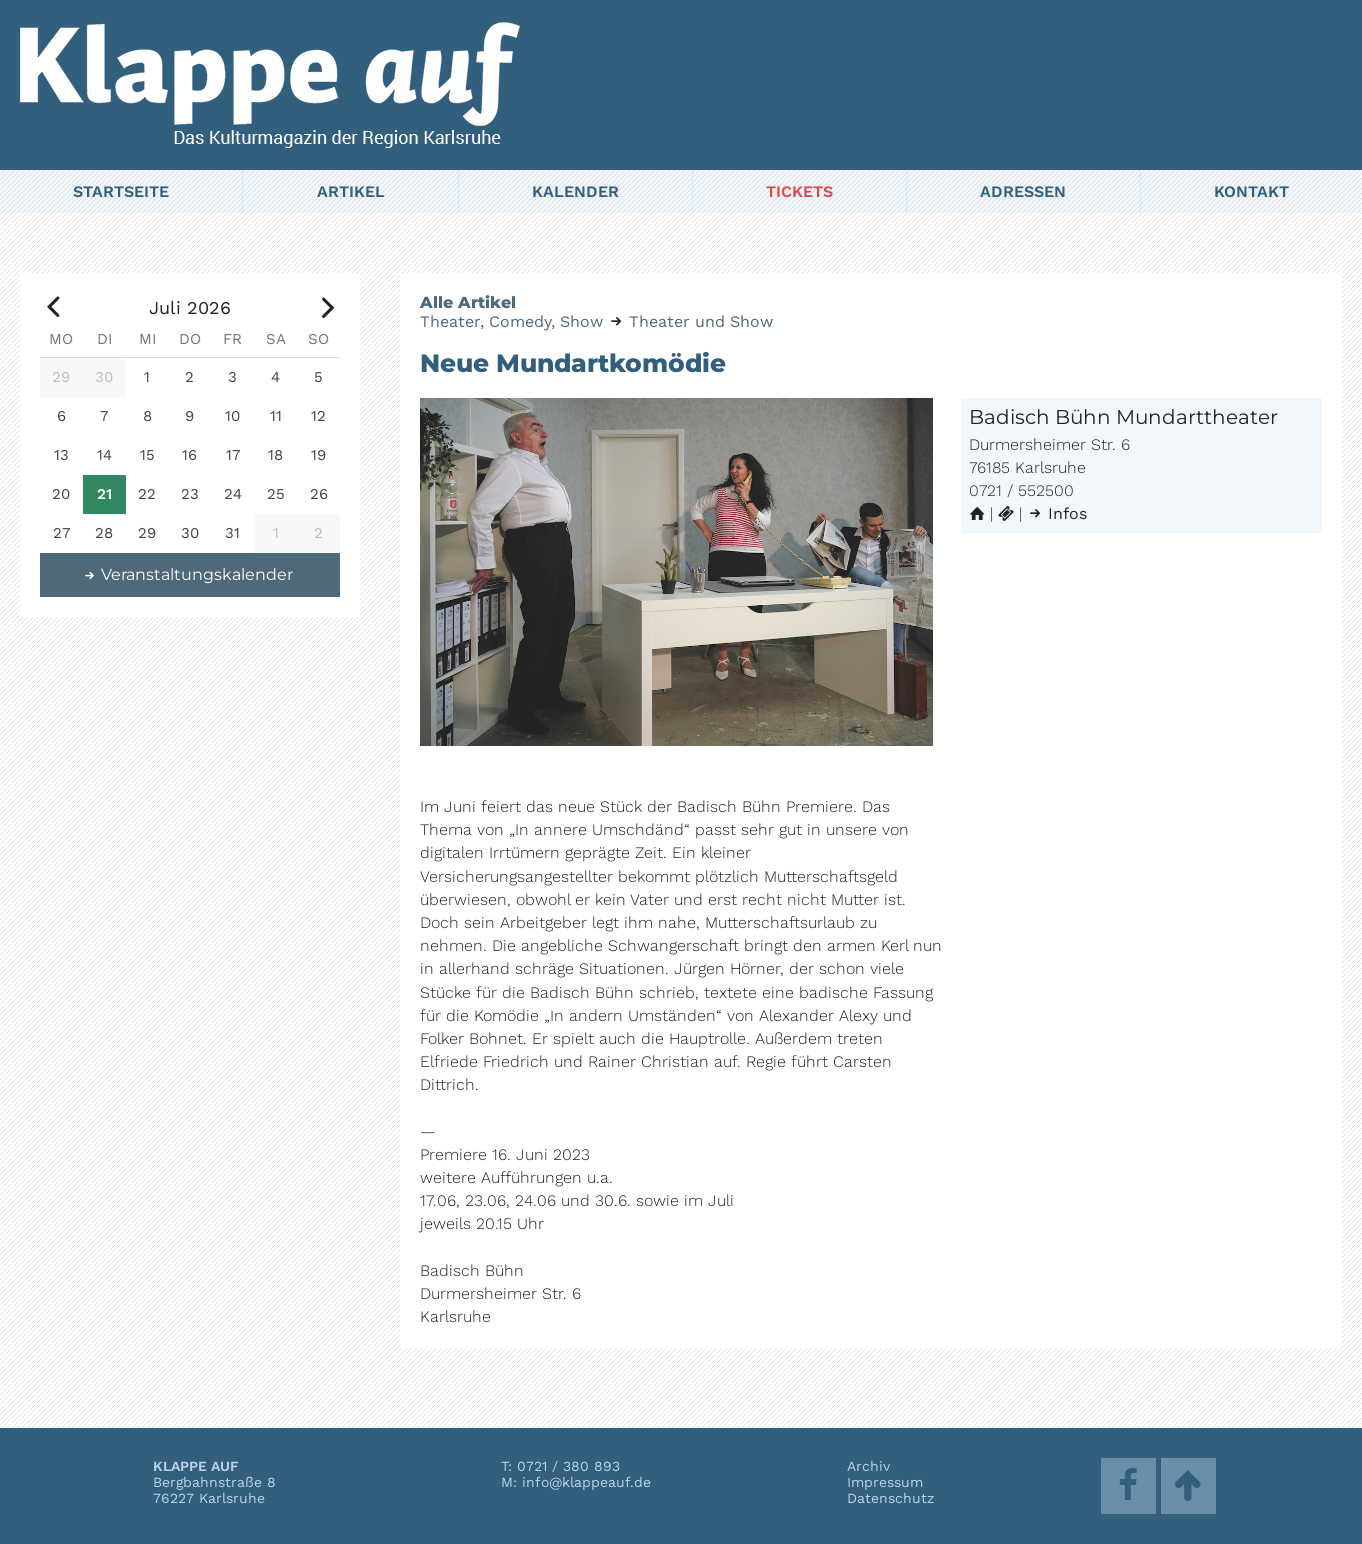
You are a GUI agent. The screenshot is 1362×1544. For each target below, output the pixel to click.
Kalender (575, 191)
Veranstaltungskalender (188, 574)
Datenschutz (890, 1498)
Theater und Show (701, 321)
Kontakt (1251, 191)
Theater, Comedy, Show (511, 321)
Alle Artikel (468, 302)
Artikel (351, 191)
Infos (1057, 513)
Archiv (868, 1466)
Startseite (121, 191)
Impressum (885, 1482)
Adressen (1023, 191)
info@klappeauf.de (586, 1482)
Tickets (799, 191)
